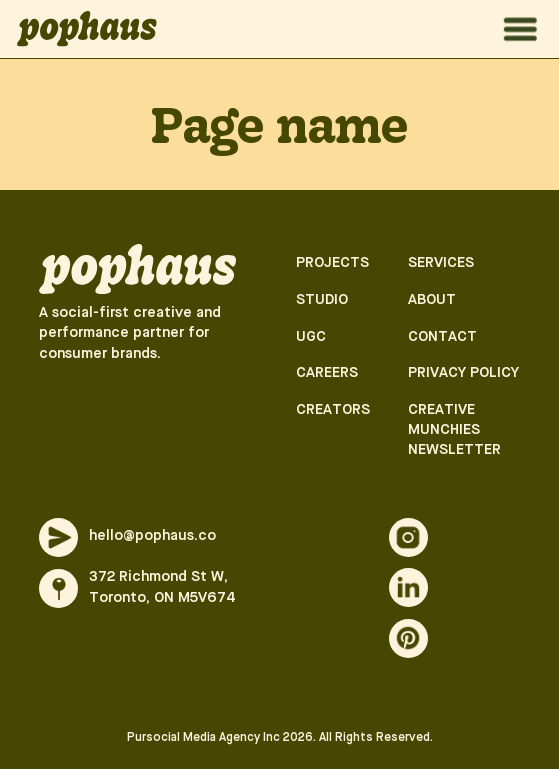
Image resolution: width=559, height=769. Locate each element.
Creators (333, 410)
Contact (442, 337)
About (432, 300)
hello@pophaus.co (152, 536)
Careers (327, 373)
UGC (311, 337)
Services (441, 263)
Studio (322, 300)
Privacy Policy (463, 373)
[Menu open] (520, 29)
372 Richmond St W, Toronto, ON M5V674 (162, 587)
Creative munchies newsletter (454, 430)
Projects (332, 263)
